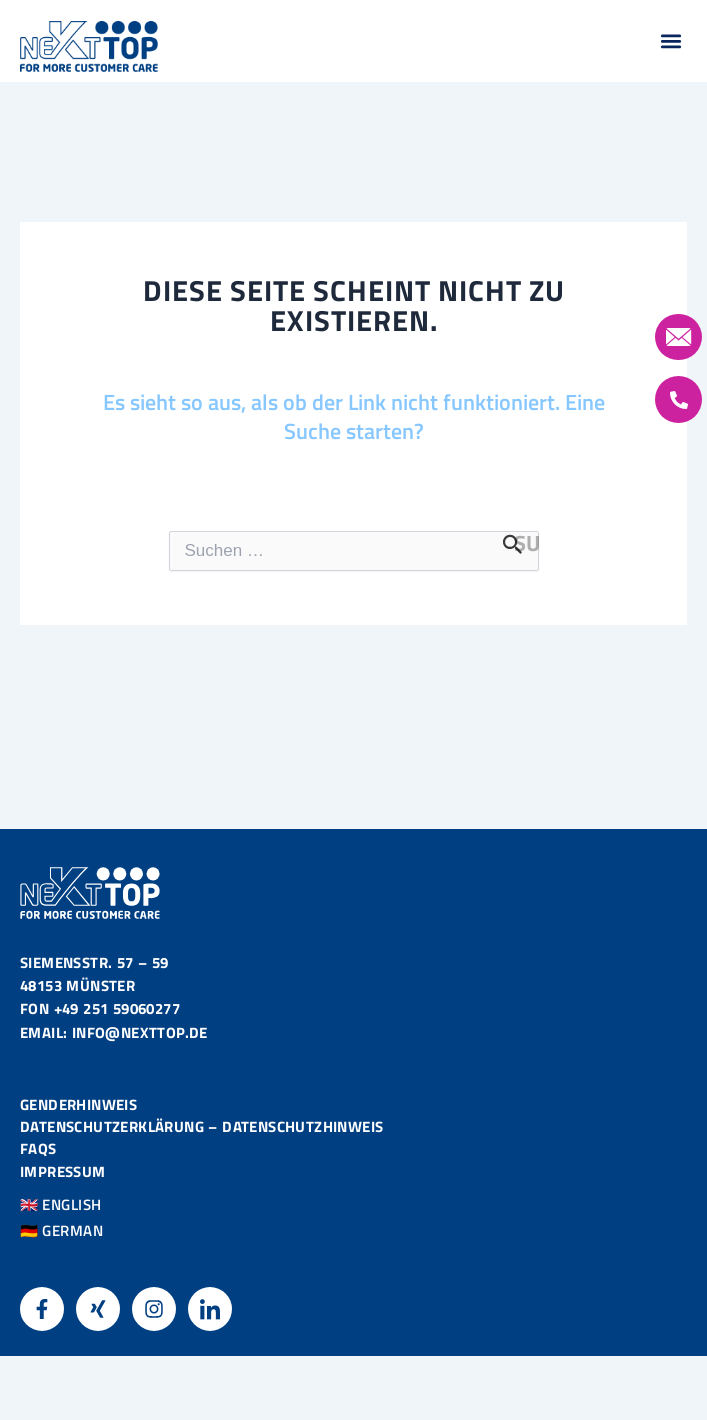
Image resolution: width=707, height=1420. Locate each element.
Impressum (63, 1171)
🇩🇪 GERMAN (61, 1231)
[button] (670, 41)
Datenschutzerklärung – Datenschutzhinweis (201, 1127)
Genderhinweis (78, 1104)
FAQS (38, 1149)
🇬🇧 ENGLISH (61, 1205)
